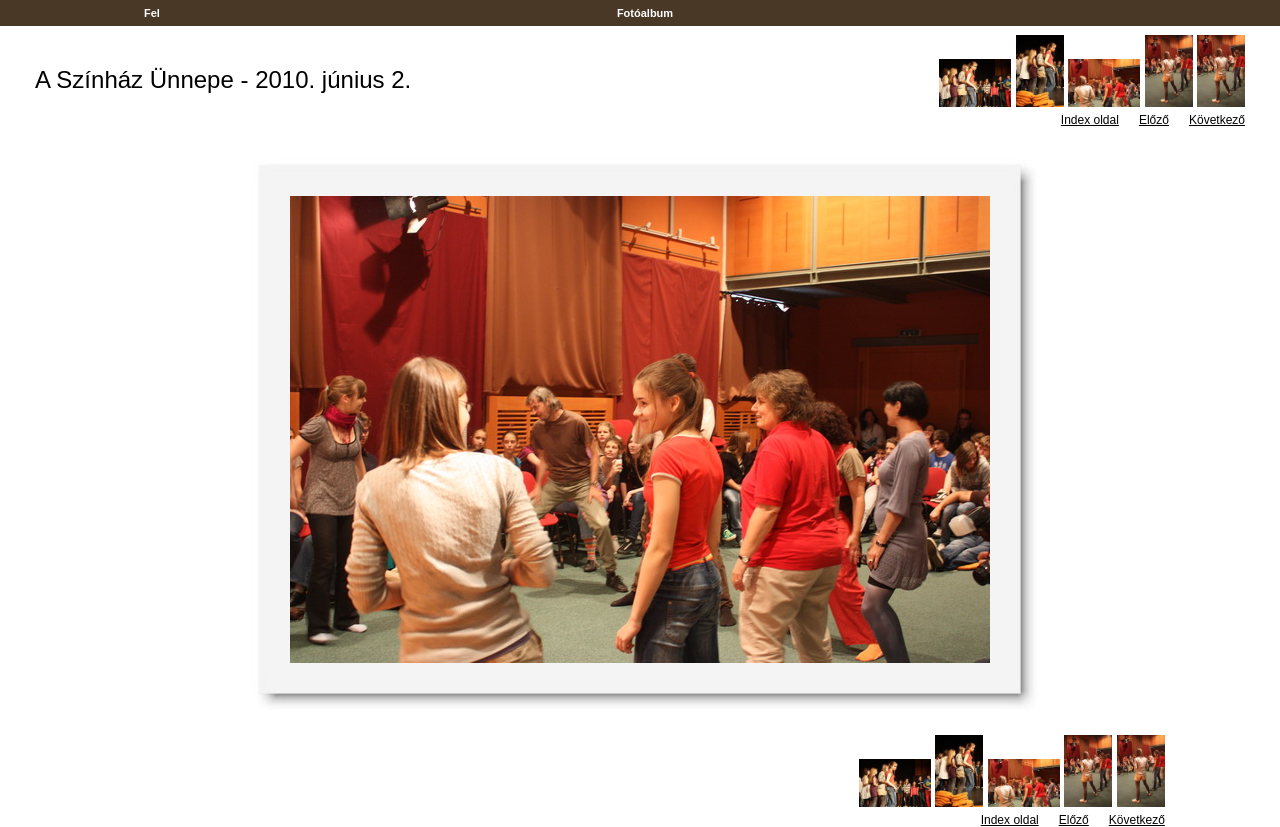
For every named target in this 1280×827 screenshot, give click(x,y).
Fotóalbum (645, 13)
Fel (152, 13)
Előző (1154, 120)
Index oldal (1090, 120)
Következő (1217, 120)
